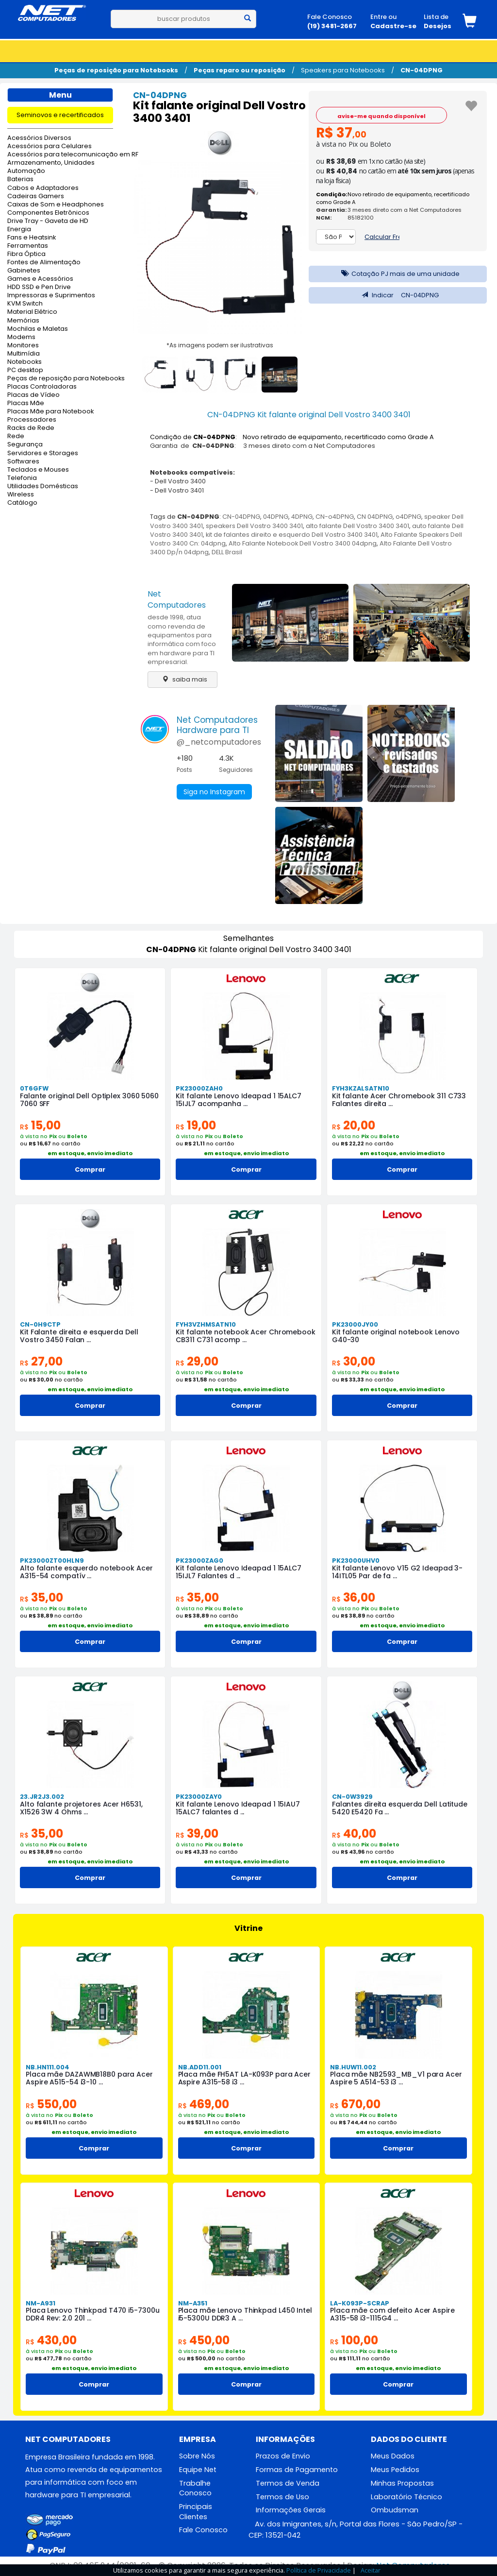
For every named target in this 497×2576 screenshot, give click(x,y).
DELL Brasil (227, 552)
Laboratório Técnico (406, 2497)
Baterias (20, 179)
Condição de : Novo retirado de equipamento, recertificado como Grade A (292, 437)
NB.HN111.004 (47, 2067)
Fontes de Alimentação (44, 262)
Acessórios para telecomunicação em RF (60, 155)
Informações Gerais (291, 2510)
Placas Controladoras (42, 387)
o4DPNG (408, 516)
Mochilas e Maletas (37, 329)
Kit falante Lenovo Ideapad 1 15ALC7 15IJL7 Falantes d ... (238, 1572)
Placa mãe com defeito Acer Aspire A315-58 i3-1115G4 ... (392, 2314)
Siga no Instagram (214, 792)
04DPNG (275, 516)
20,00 (353, 1125)
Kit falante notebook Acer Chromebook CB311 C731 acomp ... (245, 1336)
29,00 (197, 1361)
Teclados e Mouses (38, 470)
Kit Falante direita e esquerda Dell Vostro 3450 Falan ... (79, 1336)
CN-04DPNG (421, 70)
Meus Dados (392, 2456)
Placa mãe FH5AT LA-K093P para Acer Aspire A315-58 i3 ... (244, 2078)
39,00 (197, 1833)
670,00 (355, 2104)
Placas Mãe (25, 403)
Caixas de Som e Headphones (55, 205)
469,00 (203, 2104)
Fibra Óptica (26, 254)
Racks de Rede (30, 428)
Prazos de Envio (283, 2456)
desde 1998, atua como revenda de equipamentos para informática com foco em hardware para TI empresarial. (182, 639)
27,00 (41, 1361)
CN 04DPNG (375, 516)
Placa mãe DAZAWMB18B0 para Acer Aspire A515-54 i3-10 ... (89, 2078)
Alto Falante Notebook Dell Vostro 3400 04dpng (303, 543)
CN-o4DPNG (334, 516)
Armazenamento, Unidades (51, 163)
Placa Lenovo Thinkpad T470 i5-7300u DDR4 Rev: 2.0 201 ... (93, 2314)
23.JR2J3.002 (42, 1796)
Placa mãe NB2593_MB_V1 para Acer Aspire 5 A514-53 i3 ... (396, 2078)
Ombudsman (394, 2510)
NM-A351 (192, 2303)
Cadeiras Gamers (35, 196)
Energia (19, 229)
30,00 (353, 1361)
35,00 (41, 1597)
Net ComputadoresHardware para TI (217, 725)
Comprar (90, 1169)
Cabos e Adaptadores (43, 188)
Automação (26, 171)
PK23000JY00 (355, 1324)
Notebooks (24, 362)
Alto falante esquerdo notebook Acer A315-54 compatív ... (86, 1572)
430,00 (51, 2340)
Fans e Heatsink (31, 238)
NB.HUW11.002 (353, 2067)
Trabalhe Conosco (195, 2488)
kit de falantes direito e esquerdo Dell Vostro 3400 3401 (292, 534)
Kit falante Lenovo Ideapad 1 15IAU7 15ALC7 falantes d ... (238, 1808)
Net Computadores (177, 599)
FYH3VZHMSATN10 (206, 1324)
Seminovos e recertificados (60, 115)
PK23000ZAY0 (199, 1796)
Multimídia (23, 354)
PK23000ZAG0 (199, 1560)
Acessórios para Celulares (49, 146)
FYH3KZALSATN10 (360, 1088)
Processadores (31, 420)
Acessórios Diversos (39, 138)
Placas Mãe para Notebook (50, 412)
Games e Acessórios (40, 279)
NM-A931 (40, 2303)
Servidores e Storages (42, 453)
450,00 (204, 2340)
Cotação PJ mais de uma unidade (398, 274)
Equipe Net (197, 2469)
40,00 (354, 1833)
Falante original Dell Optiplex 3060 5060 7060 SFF (89, 1100)
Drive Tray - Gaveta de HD (47, 221)
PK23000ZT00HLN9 (52, 1560)
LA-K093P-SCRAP (359, 2303)
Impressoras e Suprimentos (51, 295)
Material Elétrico (32, 312)
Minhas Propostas (402, 2483)
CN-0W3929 (352, 1796)
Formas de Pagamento (297, 2469)
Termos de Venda (287, 2483)
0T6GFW (34, 1088)
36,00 (353, 1597)
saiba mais (182, 679)
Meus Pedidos (395, 2469)
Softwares (23, 462)
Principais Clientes (195, 2512)
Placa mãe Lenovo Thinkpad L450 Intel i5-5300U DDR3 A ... (245, 2314)
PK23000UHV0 (356, 1560)
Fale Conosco (203, 2530)
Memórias (23, 321)
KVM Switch (25, 304)
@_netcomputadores (219, 742)
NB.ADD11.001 (199, 2067)
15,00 (40, 1125)
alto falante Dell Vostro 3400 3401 (357, 526)
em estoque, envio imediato (90, 1153)
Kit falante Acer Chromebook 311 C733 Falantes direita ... (399, 1100)
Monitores (23, 345)
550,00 (51, 2104)
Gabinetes (23, 271)
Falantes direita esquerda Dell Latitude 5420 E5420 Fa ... (399, 1808)
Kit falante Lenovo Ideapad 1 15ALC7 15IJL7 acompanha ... (238, 1100)
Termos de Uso (282, 2497)
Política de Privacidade (318, 2570)
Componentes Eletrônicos (48, 213)
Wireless (20, 495)
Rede (15, 436)
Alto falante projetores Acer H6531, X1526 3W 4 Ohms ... (81, 1808)
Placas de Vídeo (33, 395)
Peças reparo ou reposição (239, 70)
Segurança (25, 445)
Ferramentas (27, 246)
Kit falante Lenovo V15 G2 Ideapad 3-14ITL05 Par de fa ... (397, 1572)
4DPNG (302, 516)
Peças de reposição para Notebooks (116, 70)
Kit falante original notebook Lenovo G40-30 (396, 1336)
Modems (21, 337)
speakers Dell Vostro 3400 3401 (254, 526)
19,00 (196, 1125)
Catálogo (22, 503)
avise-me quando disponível (381, 116)
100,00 (354, 2340)
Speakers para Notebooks (343, 70)
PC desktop (25, 370)
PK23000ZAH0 (199, 1088)
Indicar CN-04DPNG (398, 295)
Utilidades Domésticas (42, 486)
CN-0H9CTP (40, 1324)
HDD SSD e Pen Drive (39, 287)
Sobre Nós (197, 2456)
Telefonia (22, 478)
